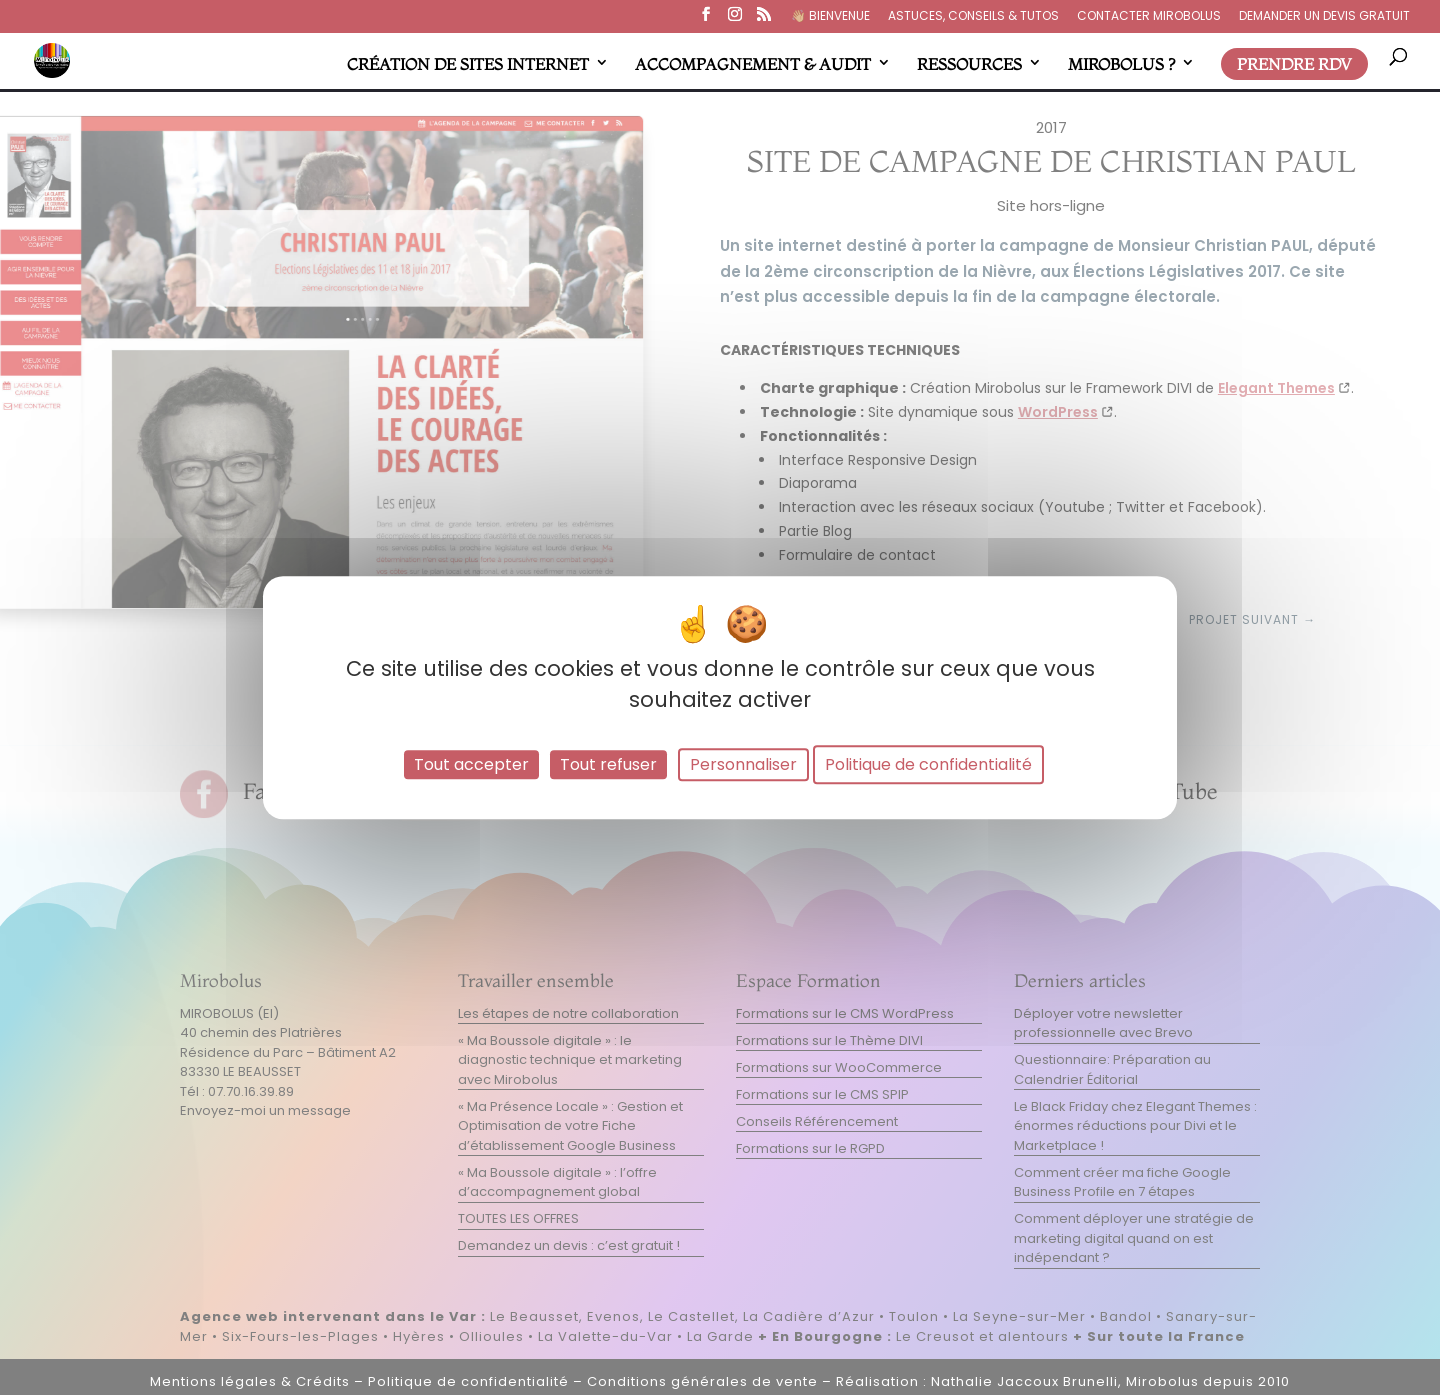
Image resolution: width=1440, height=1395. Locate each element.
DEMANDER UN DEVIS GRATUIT (1324, 17)
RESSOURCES (969, 64)
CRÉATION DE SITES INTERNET (468, 64)
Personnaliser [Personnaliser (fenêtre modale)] (743, 764)
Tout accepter (471, 764)
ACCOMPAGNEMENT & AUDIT (753, 64)
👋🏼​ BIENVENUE (830, 17)
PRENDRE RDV (1294, 64)
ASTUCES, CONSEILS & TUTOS (973, 17)
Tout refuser (608, 764)
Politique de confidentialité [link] (928, 764)
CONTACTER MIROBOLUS (1149, 17)
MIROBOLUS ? (1121, 64)
